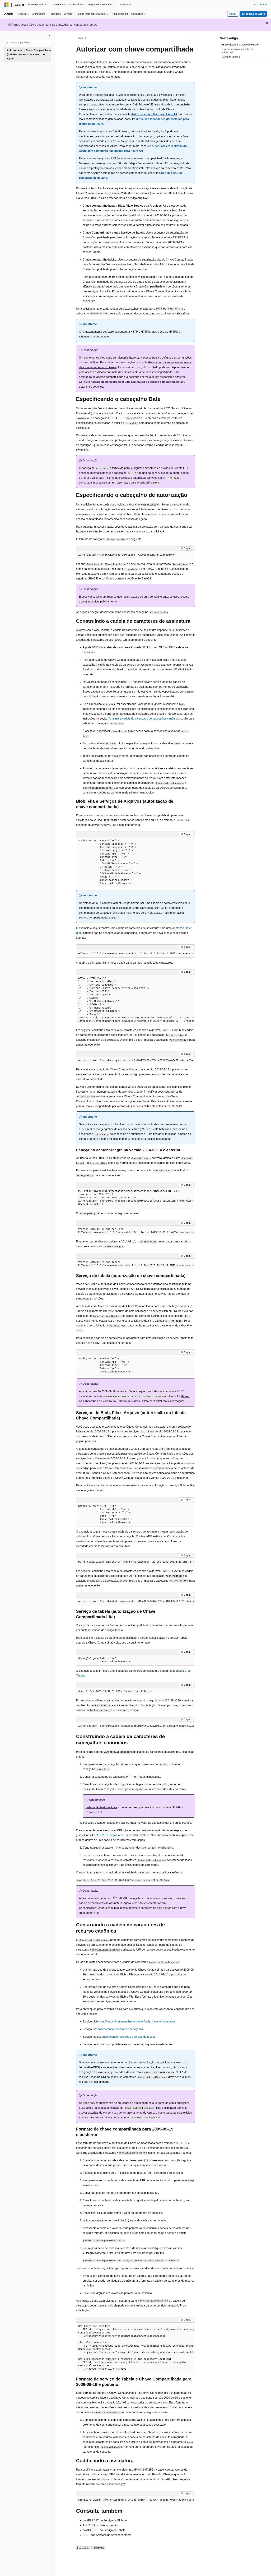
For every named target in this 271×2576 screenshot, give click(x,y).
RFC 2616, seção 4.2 (109, 1835)
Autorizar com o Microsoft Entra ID (154, 114)
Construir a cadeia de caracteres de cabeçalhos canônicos (144, 718)
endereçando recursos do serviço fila (120, 2029)
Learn (80, 38)
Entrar (263, 4)
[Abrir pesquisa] (255, 5)
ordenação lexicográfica (101, 1807)
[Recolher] (50, 35)
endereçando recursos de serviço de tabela (128, 2036)
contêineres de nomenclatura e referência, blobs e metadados (137, 2021)
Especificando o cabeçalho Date (240, 44)
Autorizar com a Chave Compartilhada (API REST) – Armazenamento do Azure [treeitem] (29, 54)
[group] (135, 954)
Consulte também (231, 56)
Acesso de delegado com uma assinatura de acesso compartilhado (135, 381)
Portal (232, 13)
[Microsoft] (6, 4)
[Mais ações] (192, 38)
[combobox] (27, 42)
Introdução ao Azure (253, 13)
